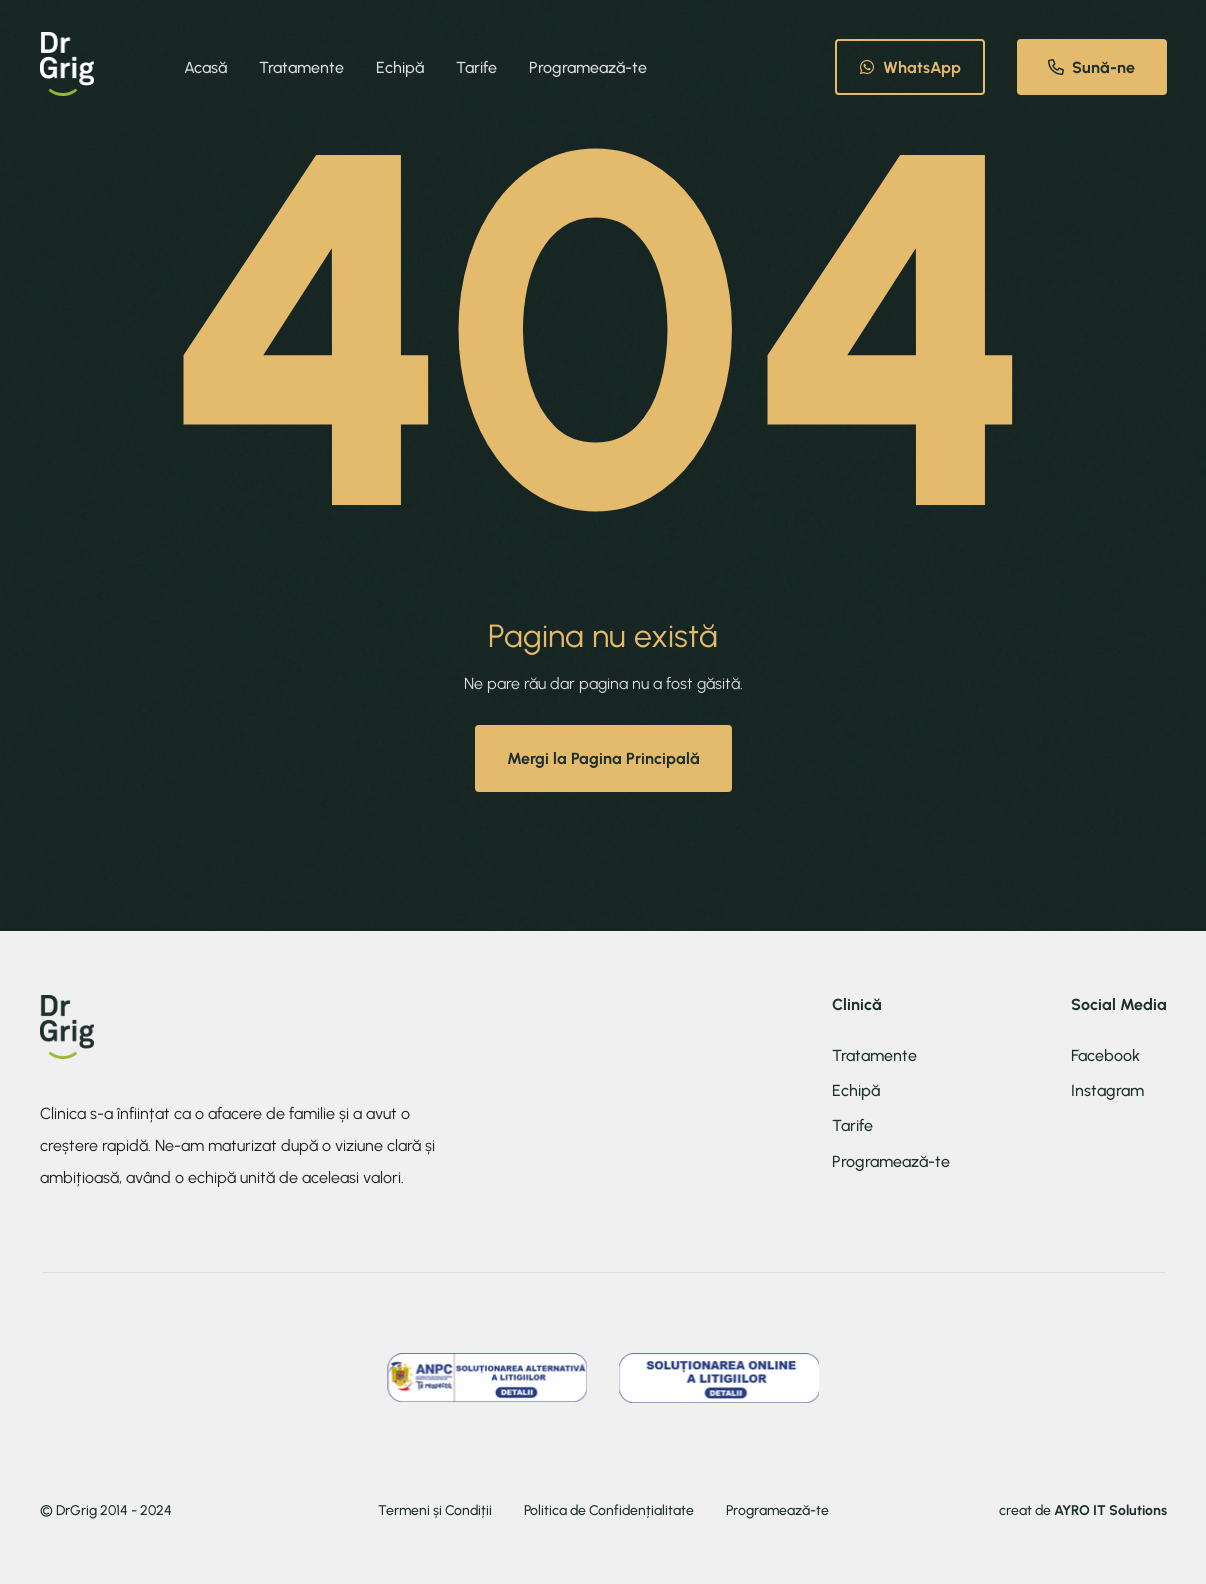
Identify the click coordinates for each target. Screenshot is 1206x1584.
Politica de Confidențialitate (609, 1511)
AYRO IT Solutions (1110, 1510)
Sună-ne (1091, 67)
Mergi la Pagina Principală (603, 758)
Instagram (1107, 1090)
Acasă (205, 67)
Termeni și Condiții (435, 1511)
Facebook (1105, 1055)
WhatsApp (910, 67)
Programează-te (588, 67)
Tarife (476, 67)
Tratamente (301, 67)
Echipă (400, 67)
